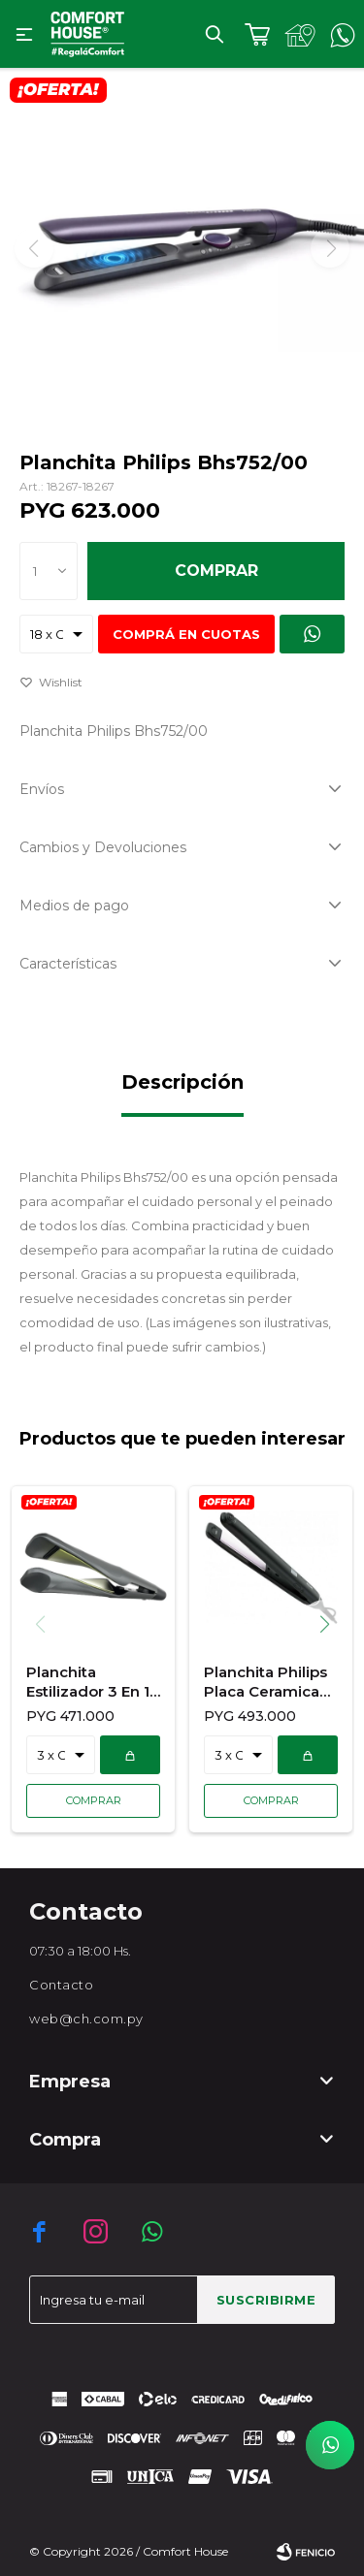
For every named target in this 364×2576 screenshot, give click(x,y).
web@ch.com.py (86, 2018)
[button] (331, 1624)
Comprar (216, 570)
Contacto (61, 1984)
